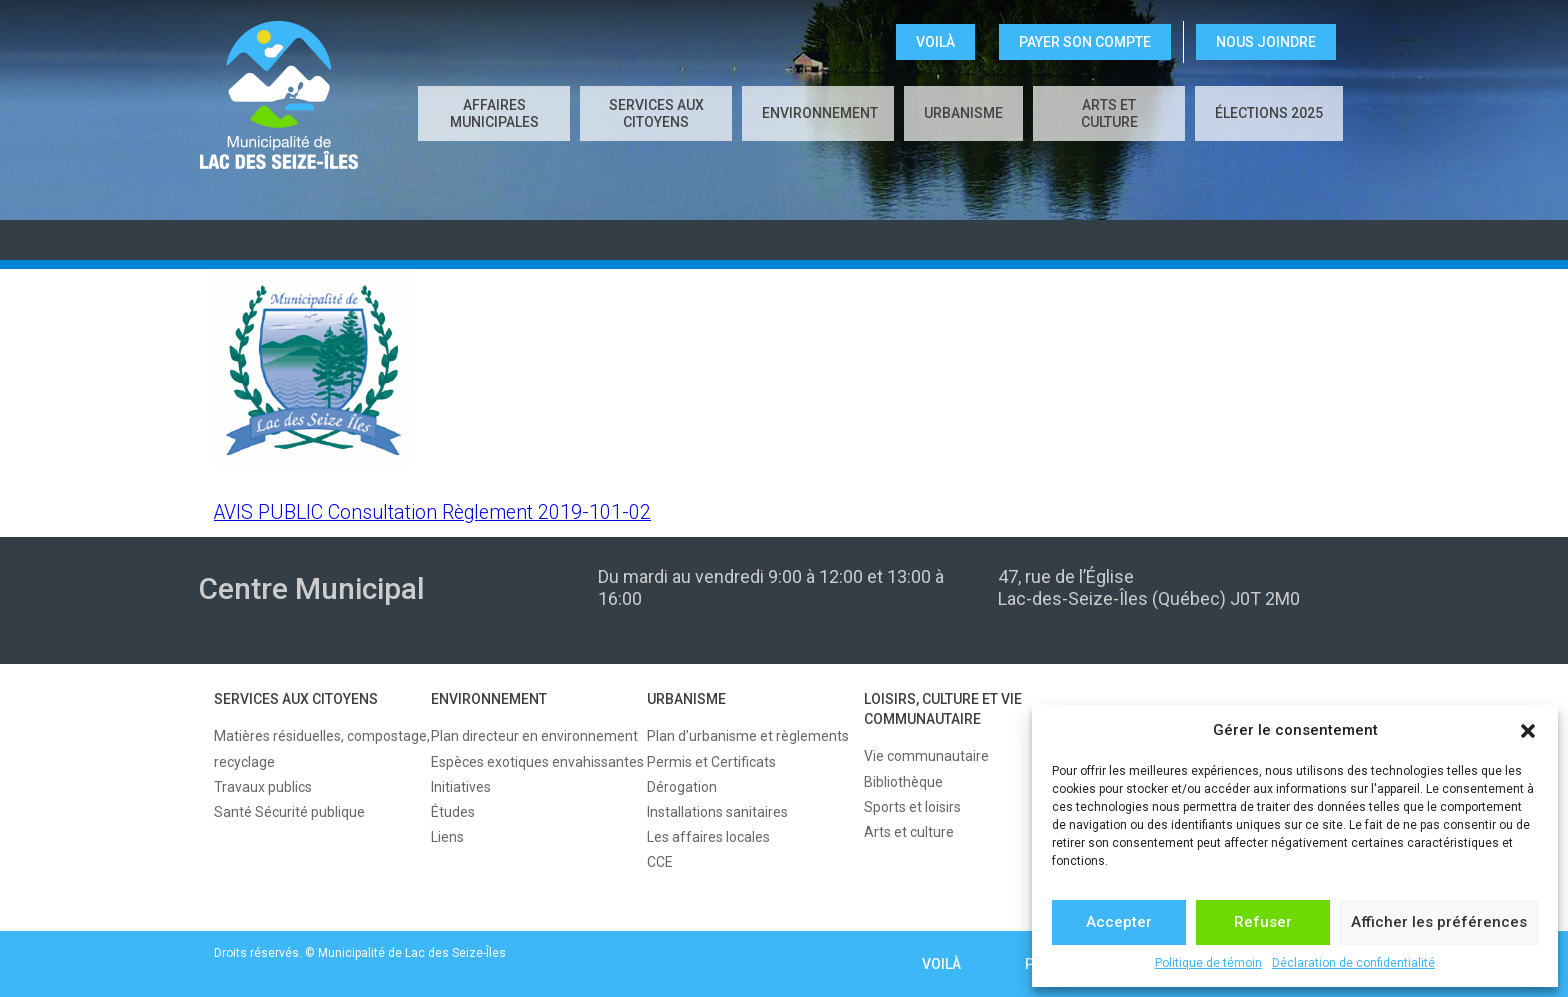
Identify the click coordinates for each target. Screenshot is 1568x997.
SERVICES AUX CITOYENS (656, 113)
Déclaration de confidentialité (1353, 963)
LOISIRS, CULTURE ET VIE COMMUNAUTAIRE (943, 709)
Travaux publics (263, 787)
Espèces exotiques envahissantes (537, 762)
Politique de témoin (1208, 963)
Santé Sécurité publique (289, 812)
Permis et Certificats (711, 762)
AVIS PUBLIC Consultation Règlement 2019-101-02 (432, 512)
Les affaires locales (708, 837)
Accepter (1119, 922)
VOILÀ (935, 42)
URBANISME (963, 113)
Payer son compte (1085, 42)
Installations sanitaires (717, 812)
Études (453, 812)
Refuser (1263, 922)
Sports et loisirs (912, 807)
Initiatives (461, 787)
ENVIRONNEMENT (820, 113)
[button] (1528, 731)
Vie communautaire (926, 756)
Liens (447, 837)
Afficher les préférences (1439, 922)
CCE (660, 862)
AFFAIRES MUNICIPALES (494, 113)
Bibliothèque (903, 782)
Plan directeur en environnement (534, 736)
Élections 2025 (1269, 113)
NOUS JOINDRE (1266, 42)
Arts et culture (1109, 113)
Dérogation (682, 787)
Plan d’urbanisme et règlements (748, 736)
